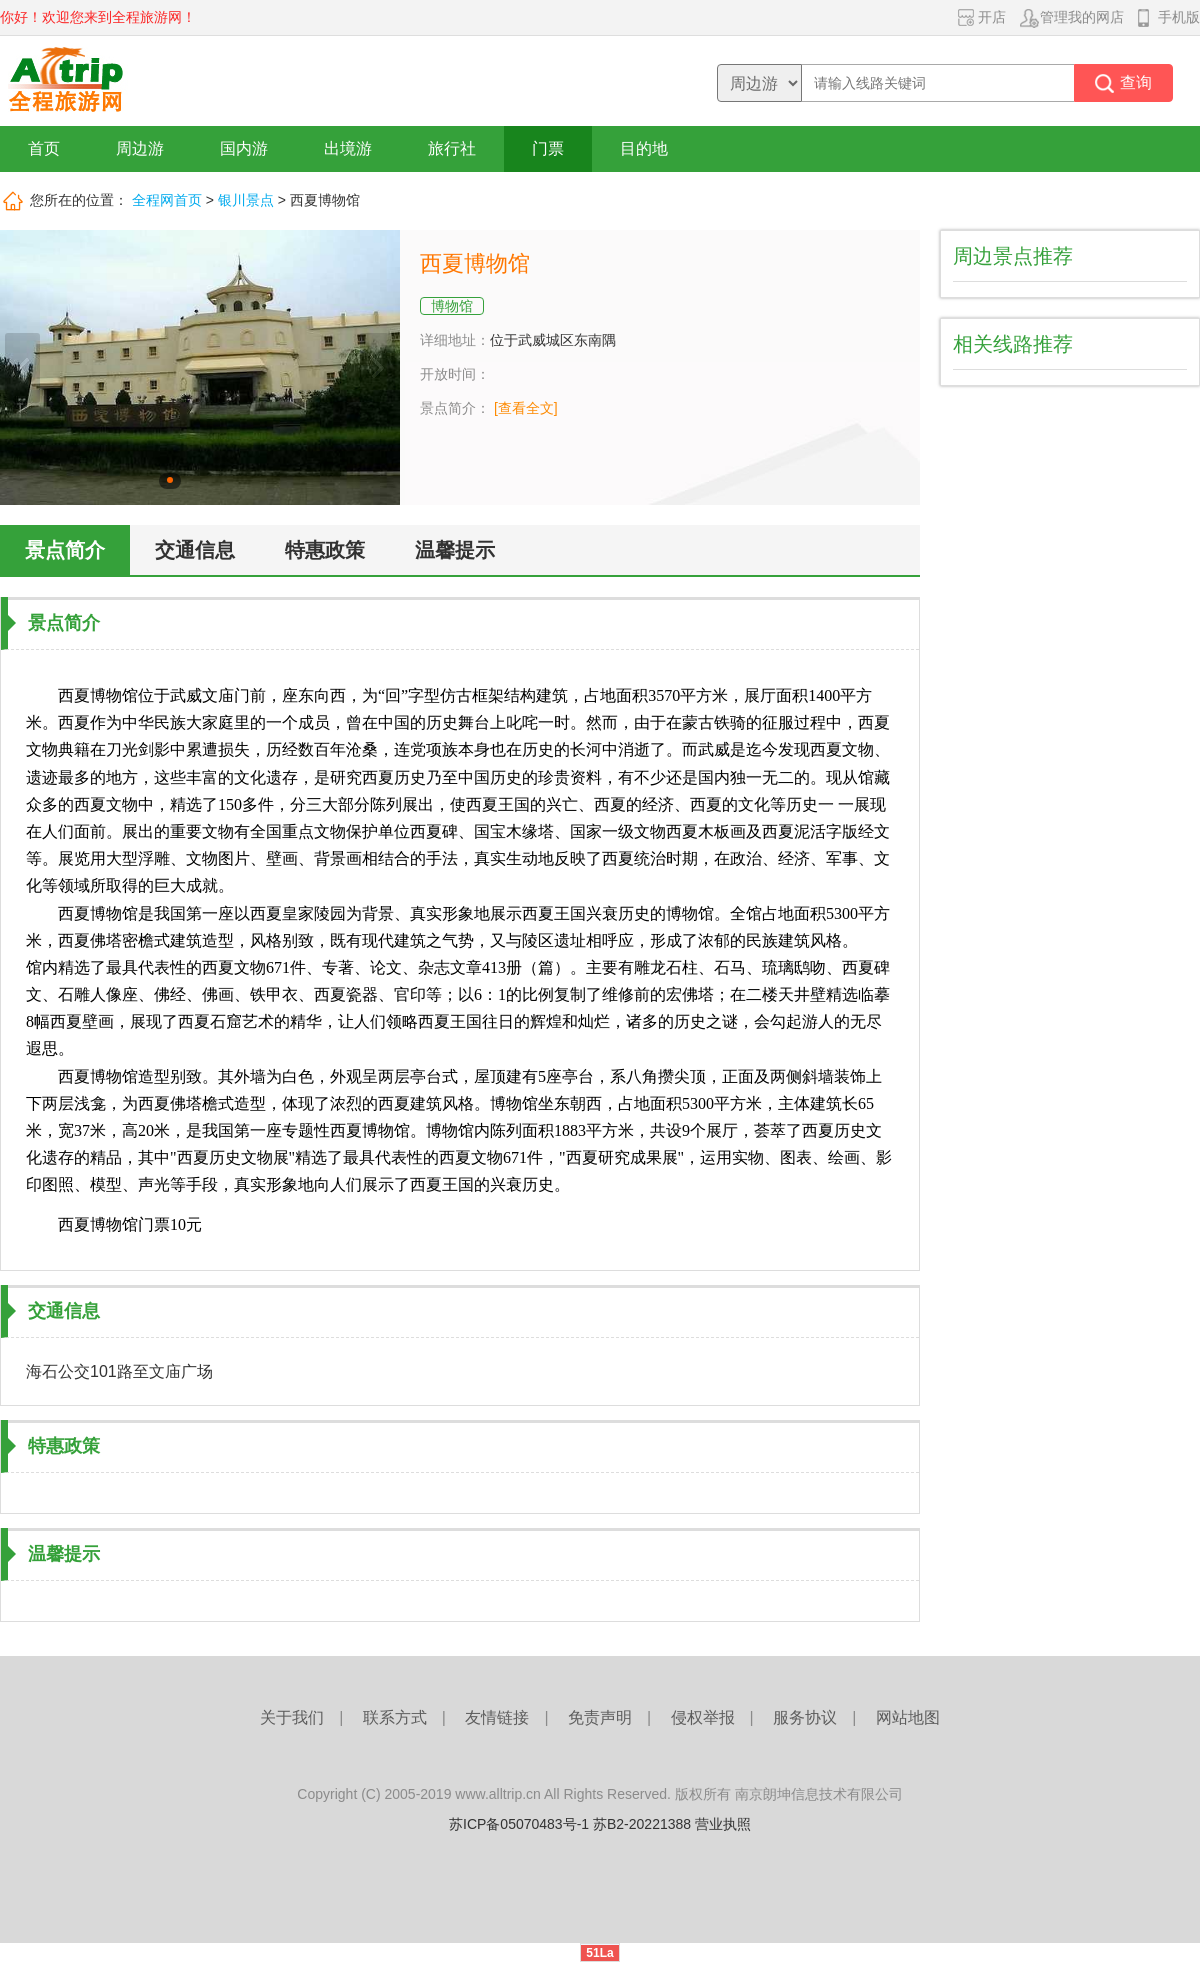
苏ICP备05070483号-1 (519, 1824)
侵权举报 (703, 1717)
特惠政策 (325, 550)
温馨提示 (455, 550)
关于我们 (292, 1717)
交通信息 (195, 550)
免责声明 (600, 1717)
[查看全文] (526, 408)
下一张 (377, 368)
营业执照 (723, 1824)
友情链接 (497, 1717)
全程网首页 (167, 200)
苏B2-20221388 (642, 1824)
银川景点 (246, 200)
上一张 (22, 368)
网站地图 (908, 1717)
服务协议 (805, 1717)
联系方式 (395, 1717)
